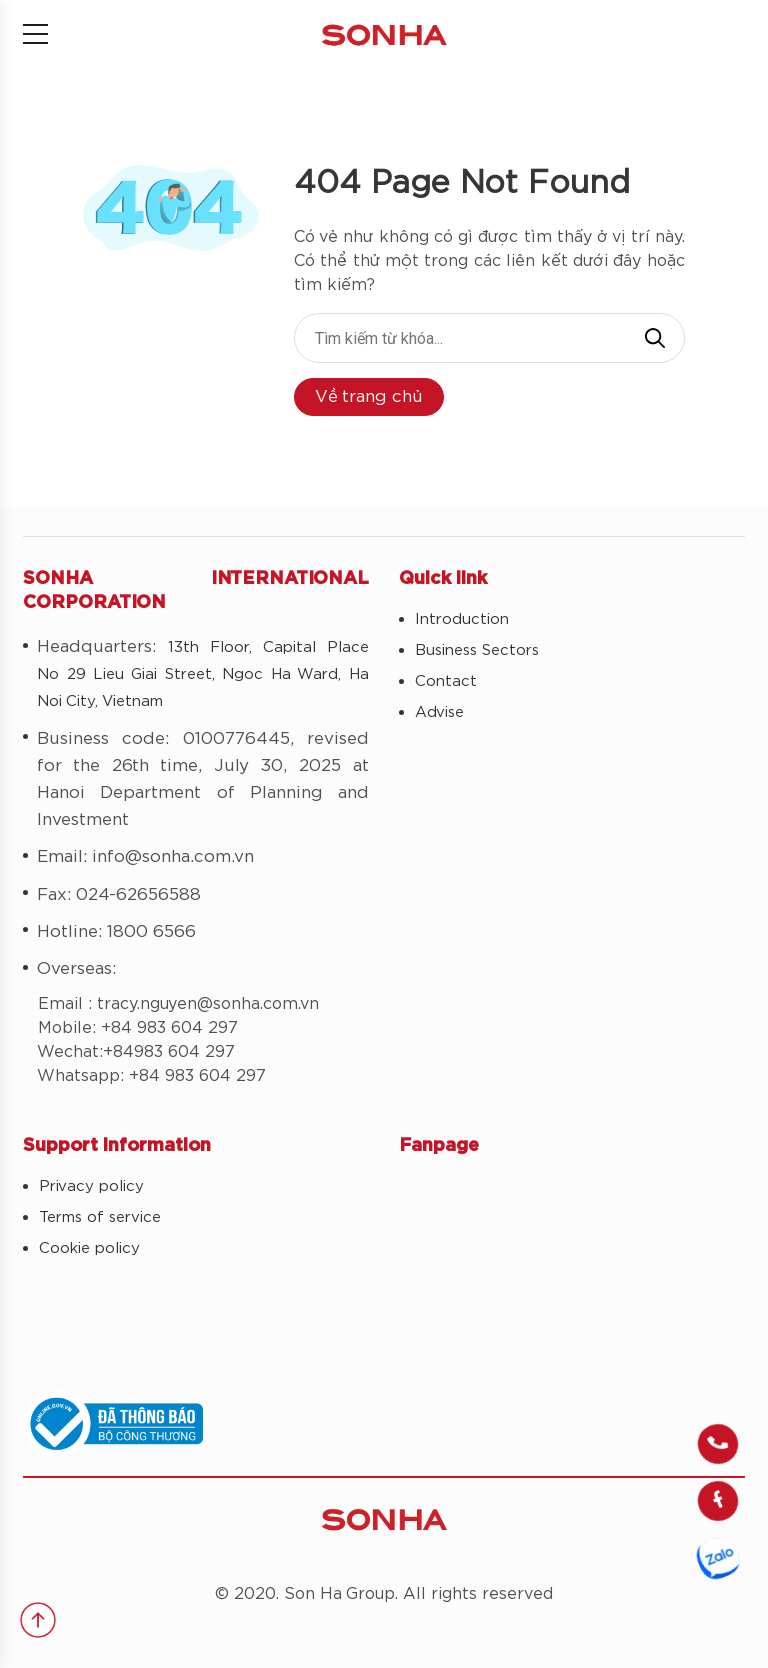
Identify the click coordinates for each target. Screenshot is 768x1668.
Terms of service (100, 1217)
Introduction (462, 619)
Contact (446, 681)
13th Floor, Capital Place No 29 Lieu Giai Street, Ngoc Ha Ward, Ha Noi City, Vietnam (203, 674)
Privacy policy (91, 1186)
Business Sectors (477, 650)
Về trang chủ (369, 396)
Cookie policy (89, 1248)
